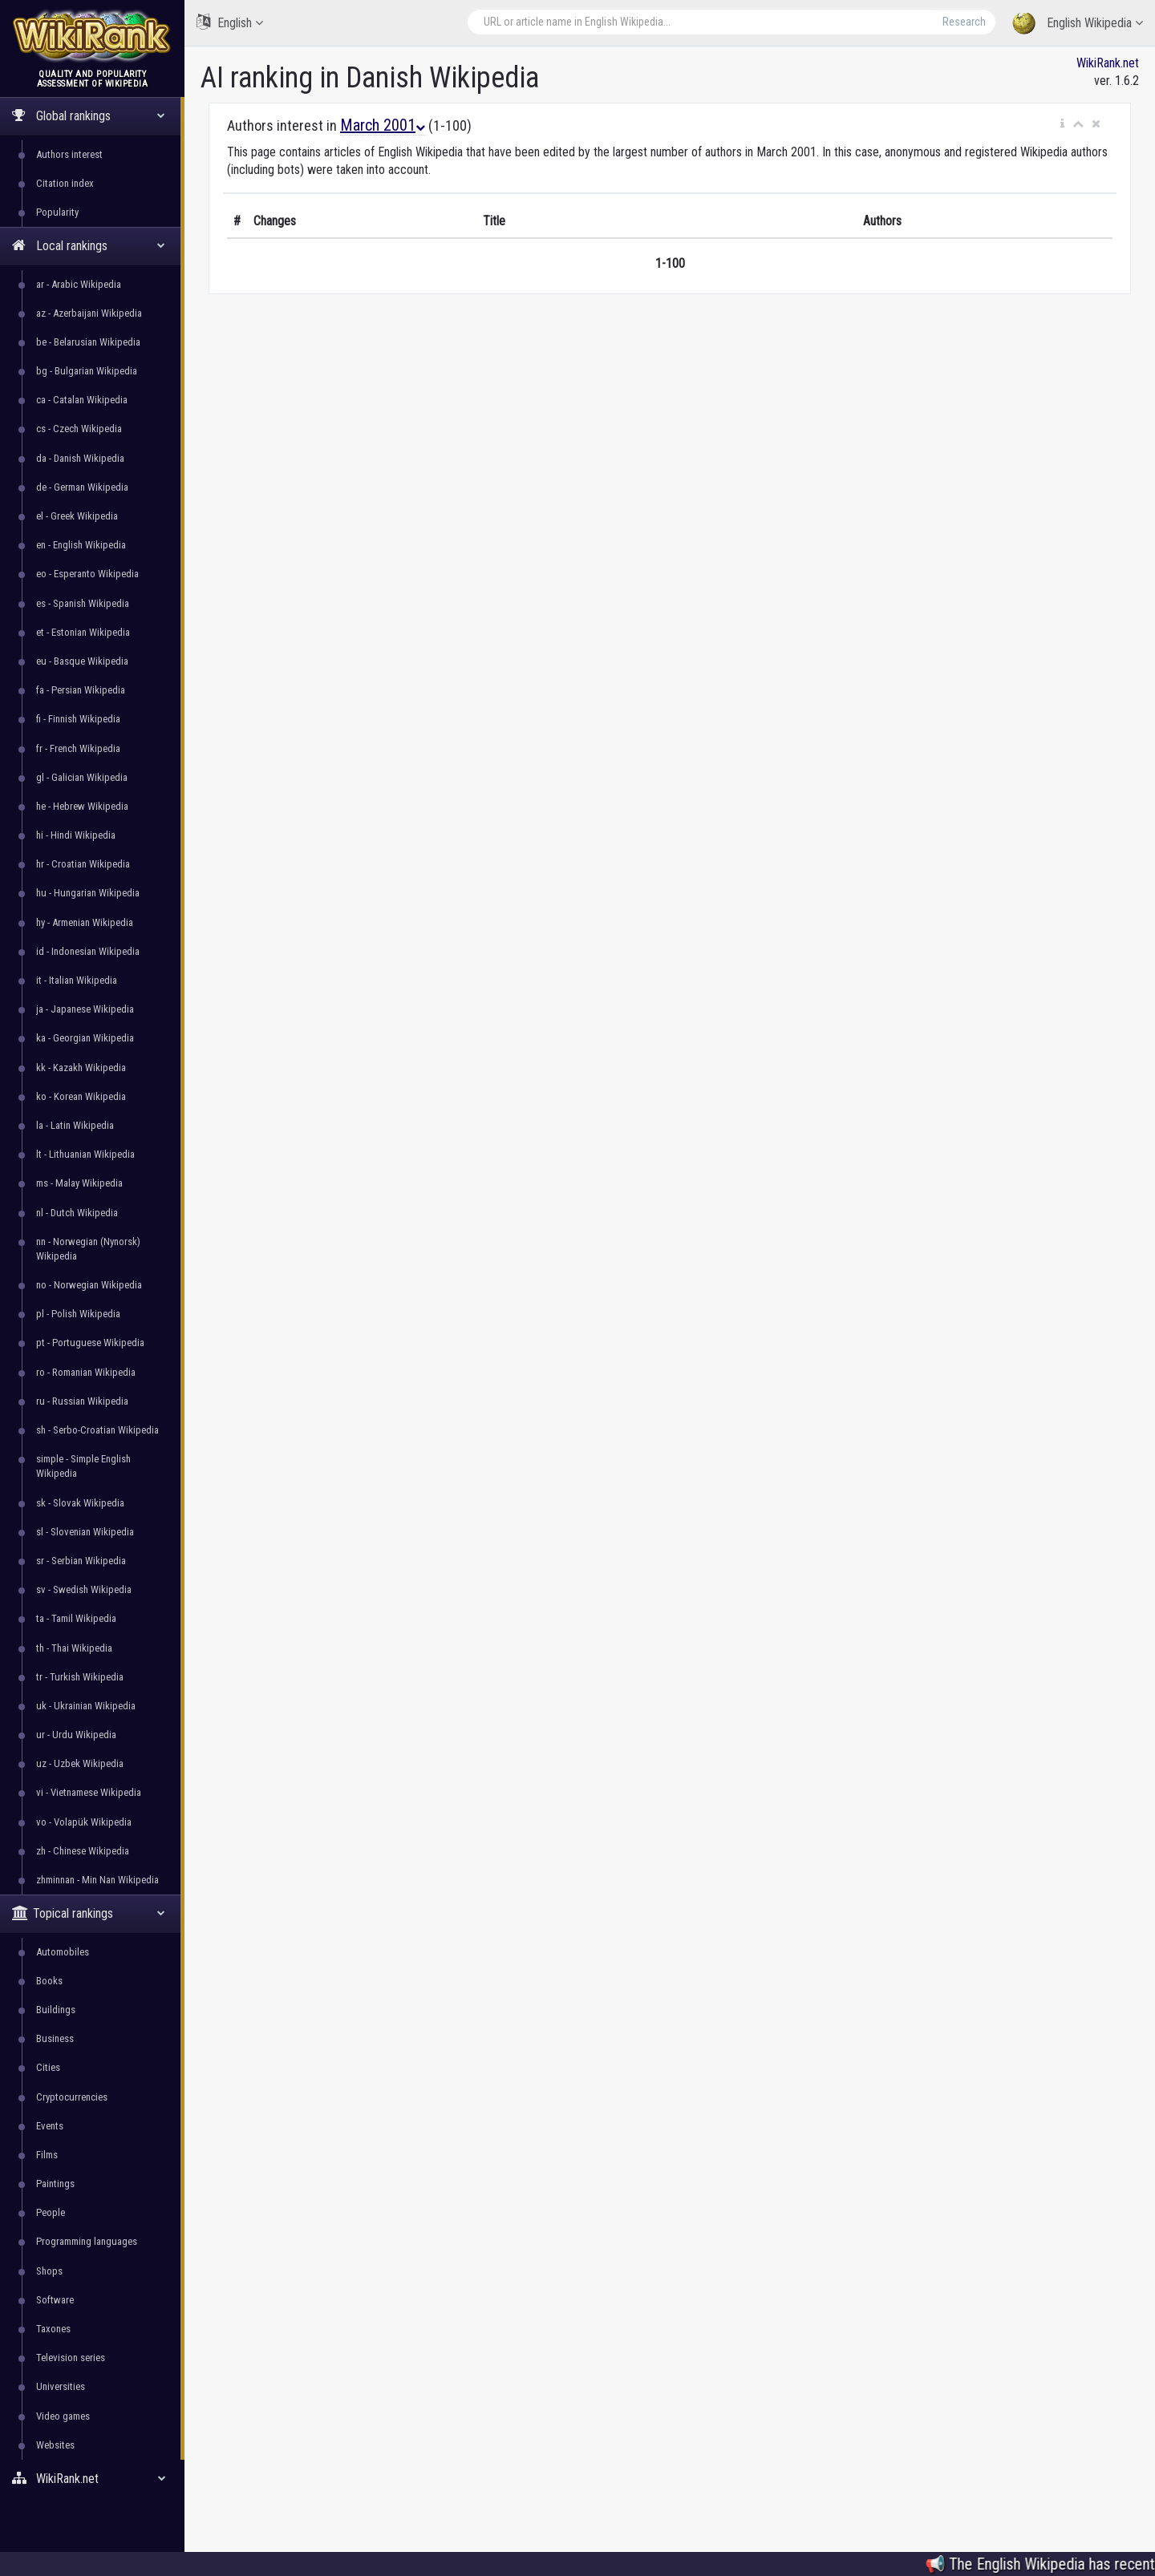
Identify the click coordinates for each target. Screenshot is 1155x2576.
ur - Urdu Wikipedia (76, 1735)
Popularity (57, 212)
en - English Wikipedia (81, 545)
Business (55, 2038)
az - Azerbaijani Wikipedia (89, 313)
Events (49, 2126)
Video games (63, 2416)
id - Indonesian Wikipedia (88, 951)
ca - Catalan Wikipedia (82, 400)
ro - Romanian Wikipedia (86, 1372)
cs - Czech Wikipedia (79, 429)
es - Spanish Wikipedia (82, 603)
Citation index (65, 183)
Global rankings (88, 115)
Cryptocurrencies (71, 2097)
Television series (70, 2358)
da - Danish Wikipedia (80, 458)
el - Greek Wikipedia (77, 516)
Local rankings (88, 245)
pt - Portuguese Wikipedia (90, 1343)
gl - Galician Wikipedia (82, 777)
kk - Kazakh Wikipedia (81, 1068)
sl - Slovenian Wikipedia (85, 1532)
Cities (48, 2067)
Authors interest (69, 154)
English (230, 22)
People (50, 2212)
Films (47, 2155)
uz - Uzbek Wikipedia (80, 1763)
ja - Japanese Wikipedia (85, 1009)
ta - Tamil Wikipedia (76, 1618)
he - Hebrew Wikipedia (82, 806)
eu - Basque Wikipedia (82, 661)
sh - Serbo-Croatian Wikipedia (97, 1430)
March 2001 (382, 125)
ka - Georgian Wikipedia (85, 1038)
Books (49, 1981)
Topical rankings (88, 1913)
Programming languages (86, 2241)
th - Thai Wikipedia (74, 1648)
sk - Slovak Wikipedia (80, 1503)
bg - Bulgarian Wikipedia (86, 371)
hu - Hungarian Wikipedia (88, 893)
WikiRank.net (92, 2478)
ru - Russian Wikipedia (82, 1401)
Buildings (55, 2010)
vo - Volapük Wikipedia (84, 1822)
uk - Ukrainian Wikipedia (86, 1706)
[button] (1062, 124)
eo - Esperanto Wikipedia (87, 574)
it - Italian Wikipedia (76, 980)
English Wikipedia (1077, 23)
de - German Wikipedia (82, 487)
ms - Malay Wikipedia (79, 1183)
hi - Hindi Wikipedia (76, 835)
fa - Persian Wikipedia (80, 690)
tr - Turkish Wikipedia (80, 1677)
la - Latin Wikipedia (75, 1125)
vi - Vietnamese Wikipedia (88, 1792)
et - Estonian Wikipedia (83, 632)
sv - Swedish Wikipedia (84, 1589)
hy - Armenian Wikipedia (84, 922)
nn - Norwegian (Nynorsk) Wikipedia (88, 1248)
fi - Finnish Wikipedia (78, 719)
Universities (60, 2386)
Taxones (53, 2329)
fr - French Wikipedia (78, 748)
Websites (55, 2445)
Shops (49, 2271)
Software (55, 2300)
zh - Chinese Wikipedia (82, 1851)
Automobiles (62, 1952)
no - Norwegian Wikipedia (89, 1285)
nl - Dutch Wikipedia (77, 1213)
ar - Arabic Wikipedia (78, 284)
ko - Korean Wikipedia (81, 1096)
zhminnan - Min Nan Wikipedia (97, 1880)
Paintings (55, 2184)
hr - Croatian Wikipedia (83, 864)
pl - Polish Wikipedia (78, 1314)
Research (964, 21)
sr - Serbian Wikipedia (81, 1561)
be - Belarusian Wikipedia (88, 342)
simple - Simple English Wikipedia (83, 1466)
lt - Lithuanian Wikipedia (85, 1154)
